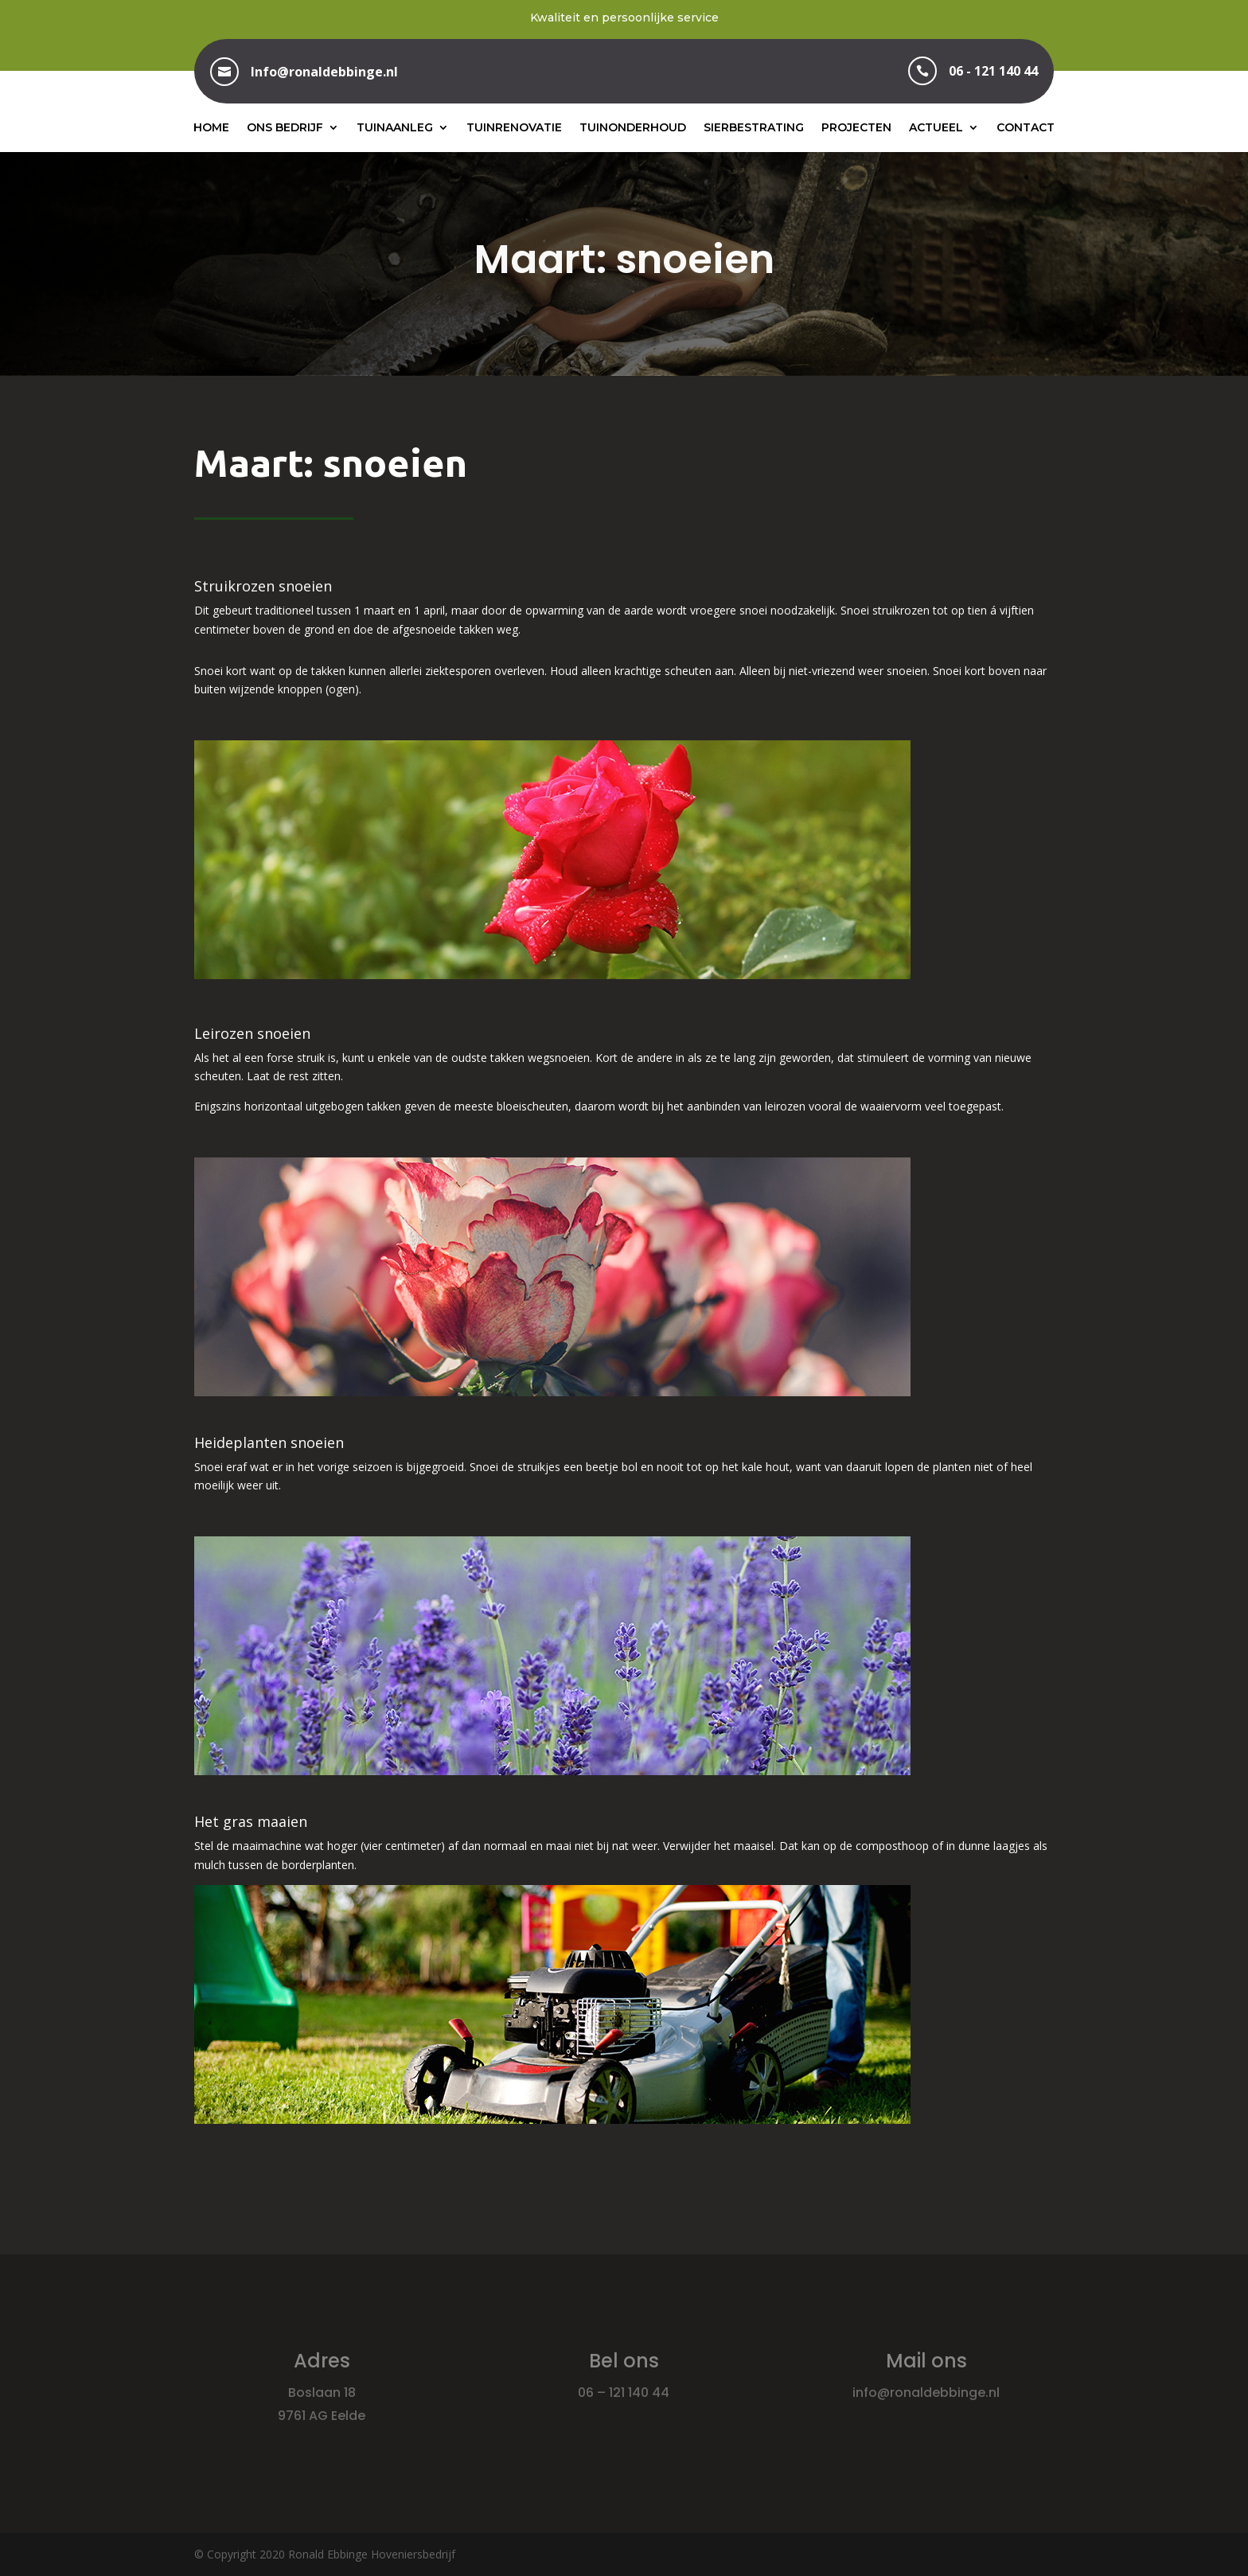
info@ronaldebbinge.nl (926, 2392)
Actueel (936, 127)
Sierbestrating (754, 127)
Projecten (856, 127)
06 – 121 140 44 (623, 2392)
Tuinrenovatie (514, 127)
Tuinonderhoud (632, 127)
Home (211, 127)
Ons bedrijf (285, 127)
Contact (1025, 127)
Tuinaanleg (395, 127)
